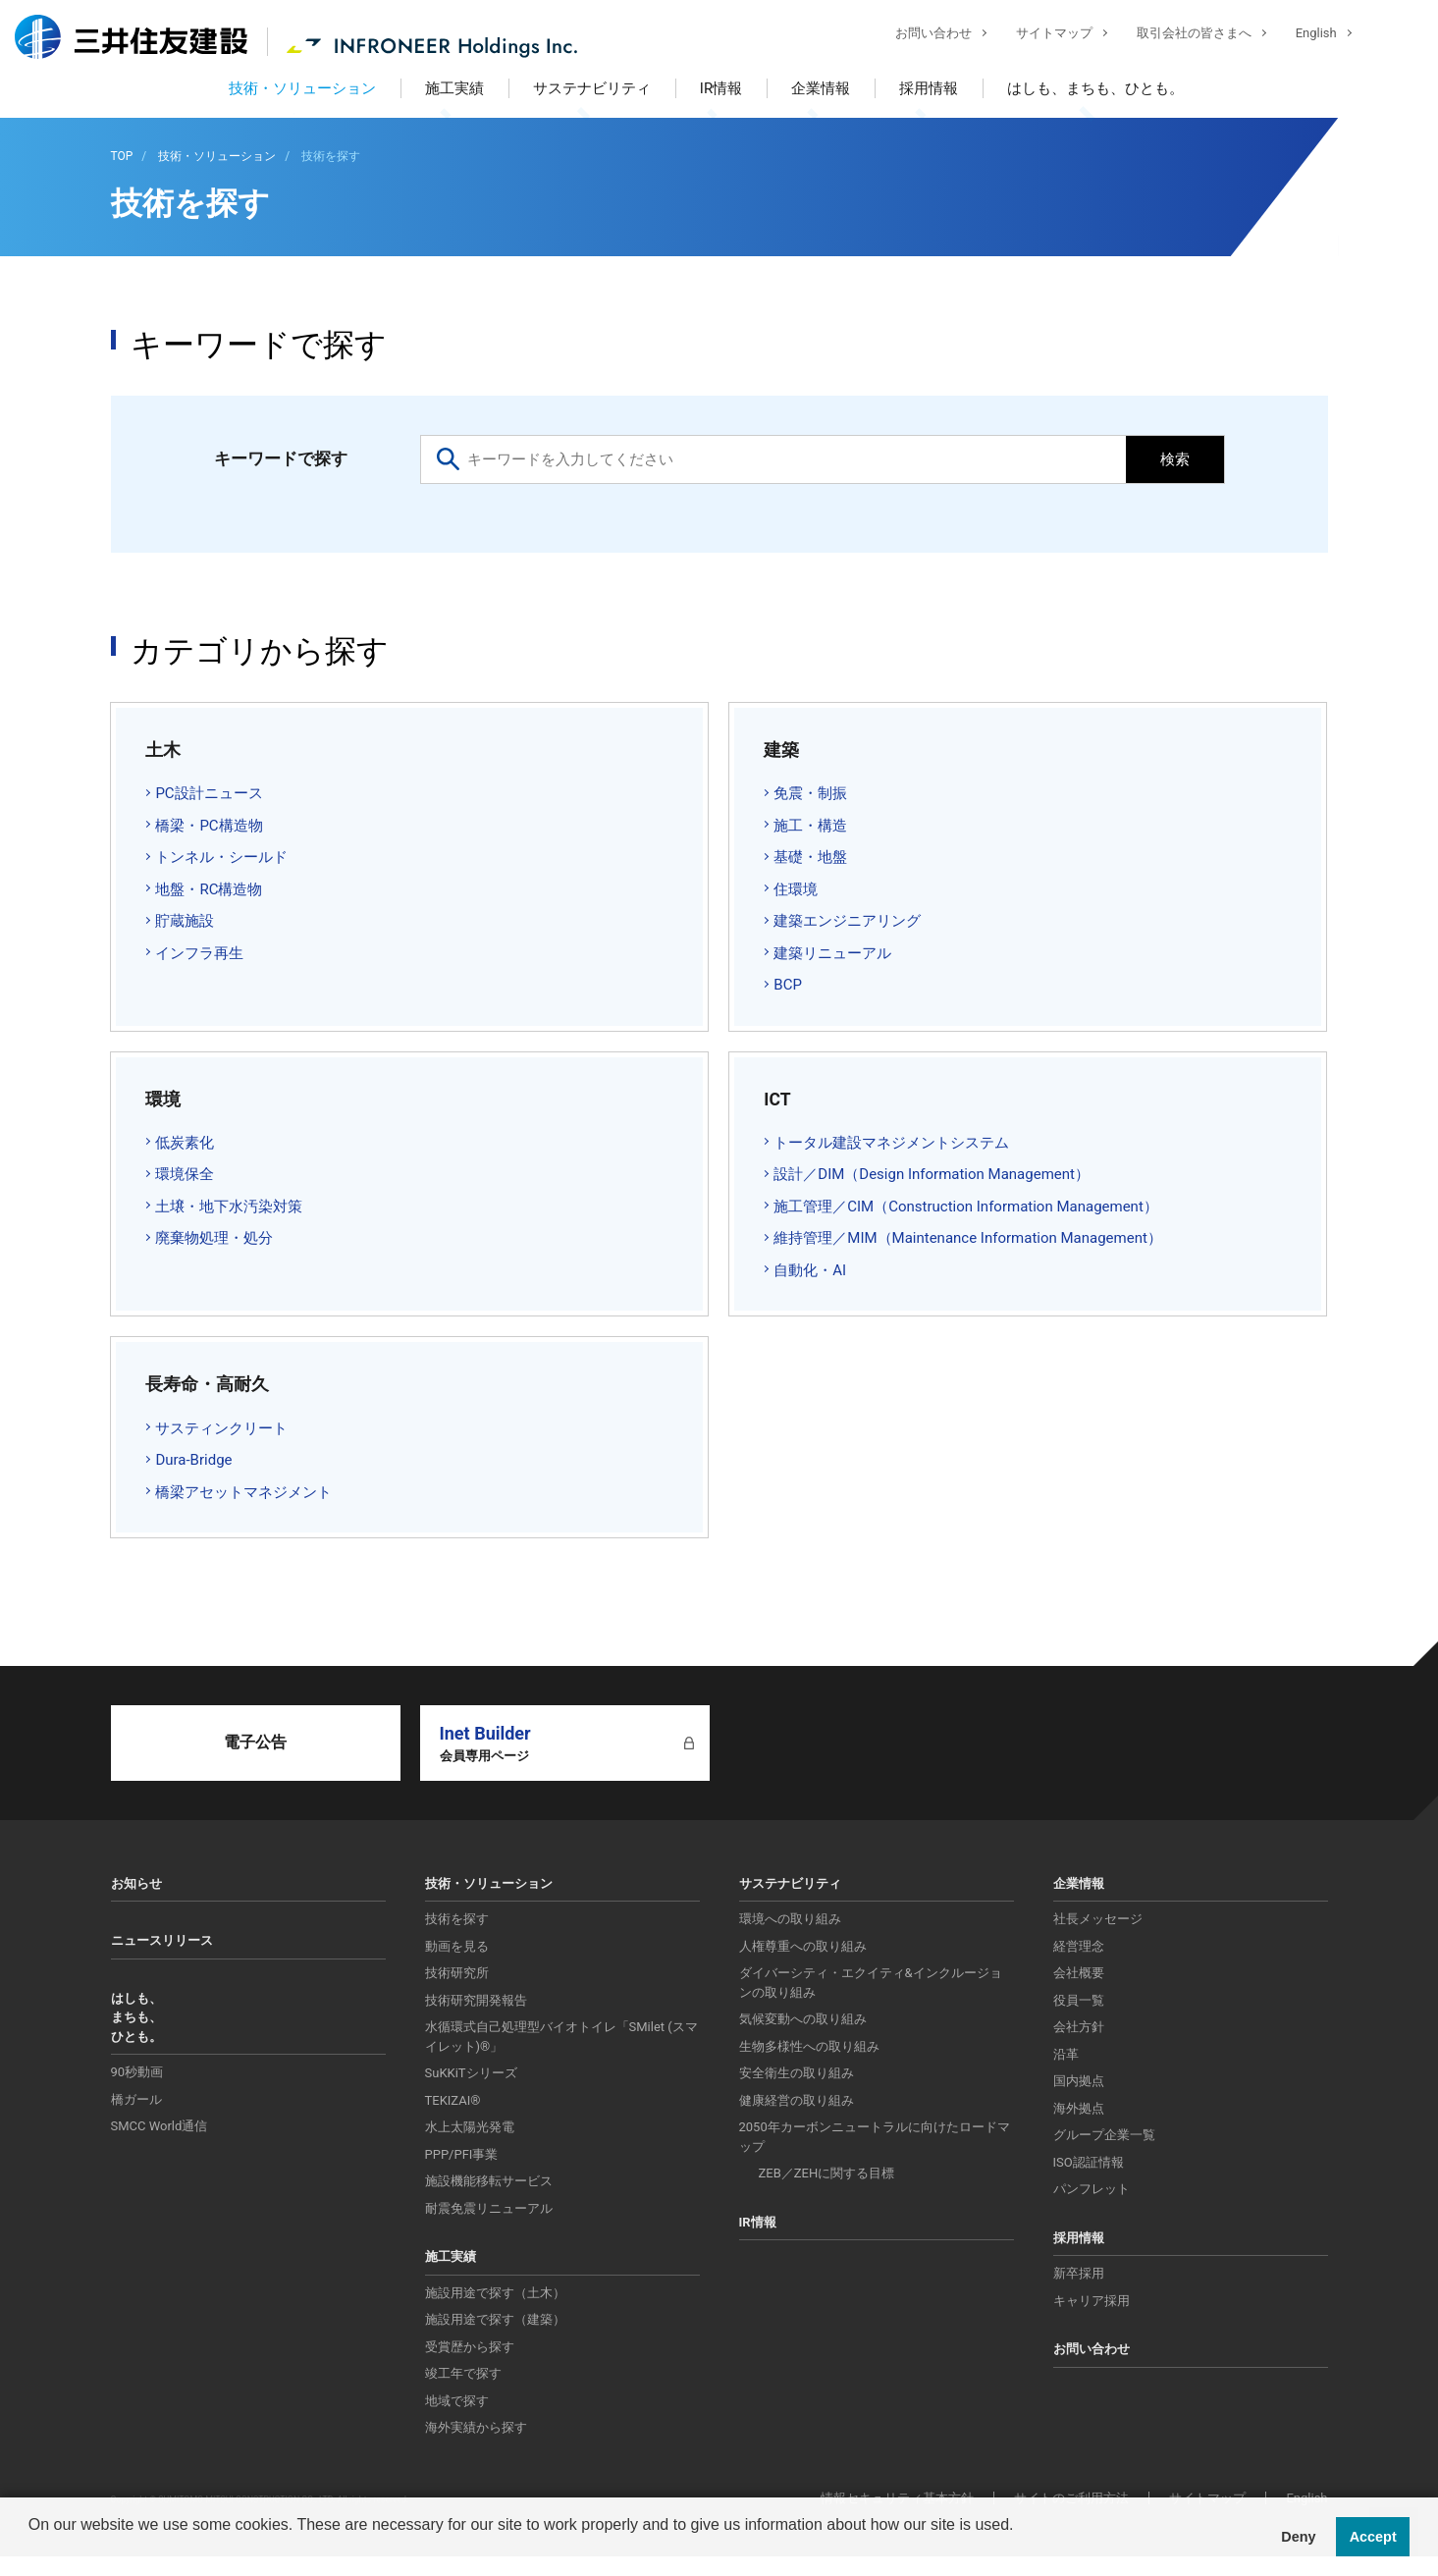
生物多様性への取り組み (809, 2046)
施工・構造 (810, 825)
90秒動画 (137, 2072)
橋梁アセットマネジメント (243, 1492)
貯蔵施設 (184, 921)
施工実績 (454, 88)
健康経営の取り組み (796, 2100)
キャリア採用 (1091, 2300)
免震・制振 (810, 793)
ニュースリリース (162, 1940)
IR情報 (721, 88)
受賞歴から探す (469, 2346)
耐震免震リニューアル (489, 2208)
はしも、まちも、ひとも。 (1095, 88)
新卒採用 (1078, 2273)
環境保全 (184, 1174)
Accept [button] (1373, 2537)
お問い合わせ (918, 34)
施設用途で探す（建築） (495, 2319)
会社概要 (1078, 1972)
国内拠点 (1078, 2080)
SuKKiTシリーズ (471, 2073)
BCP (787, 984)
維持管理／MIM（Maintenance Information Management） (967, 1238)
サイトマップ (1039, 34)
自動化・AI (809, 1270)
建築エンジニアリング (847, 921)
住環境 (795, 889)
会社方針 (1078, 2026)
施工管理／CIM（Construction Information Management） (965, 1206)
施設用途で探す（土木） (495, 2292)
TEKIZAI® (453, 2100)
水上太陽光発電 (469, 2127)
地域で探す (457, 2400)
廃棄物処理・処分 (214, 1238)
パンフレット (1091, 2188)
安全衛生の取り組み (796, 2073)
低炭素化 (184, 1143)
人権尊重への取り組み (803, 1946)
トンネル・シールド (221, 857)
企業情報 (820, 88)
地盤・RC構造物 (208, 889)
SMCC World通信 (159, 2126)
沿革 (1066, 2054)
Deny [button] (1298, 2537)
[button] (31, 2550)
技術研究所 (457, 1972)
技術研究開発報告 (476, 2000)
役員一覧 (1078, 2000)
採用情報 (928, 88)
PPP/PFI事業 (462, 2154)
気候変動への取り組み (803, 2019)
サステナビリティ (592, 88)
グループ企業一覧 (1104, 2134)
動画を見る (457, 1946)
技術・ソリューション (302, 88)
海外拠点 (1078, 2108)
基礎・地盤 (810, 857)
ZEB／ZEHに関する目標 (827, 2173)
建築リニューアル (832, 953)
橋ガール (136, 2099)
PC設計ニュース (208, 793)
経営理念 (1078, 1946)
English (1301, 34)
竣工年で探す (463, 2373)
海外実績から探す (476, 2427)
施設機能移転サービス (489, 2181)
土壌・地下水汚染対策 (228, 1206)
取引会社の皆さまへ (1179, 34)
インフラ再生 (199, 953)
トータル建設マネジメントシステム (891, 1143)
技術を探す (457, 1918)
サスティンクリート (221, 1428)
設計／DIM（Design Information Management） (931, 1174)
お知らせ (136, 1883)
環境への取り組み (790, 1918)
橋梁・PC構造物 (208, 825)
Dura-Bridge (193, 1460)
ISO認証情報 (1088, 2162)
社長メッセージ (1098, 1918)
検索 (1175, 459)
